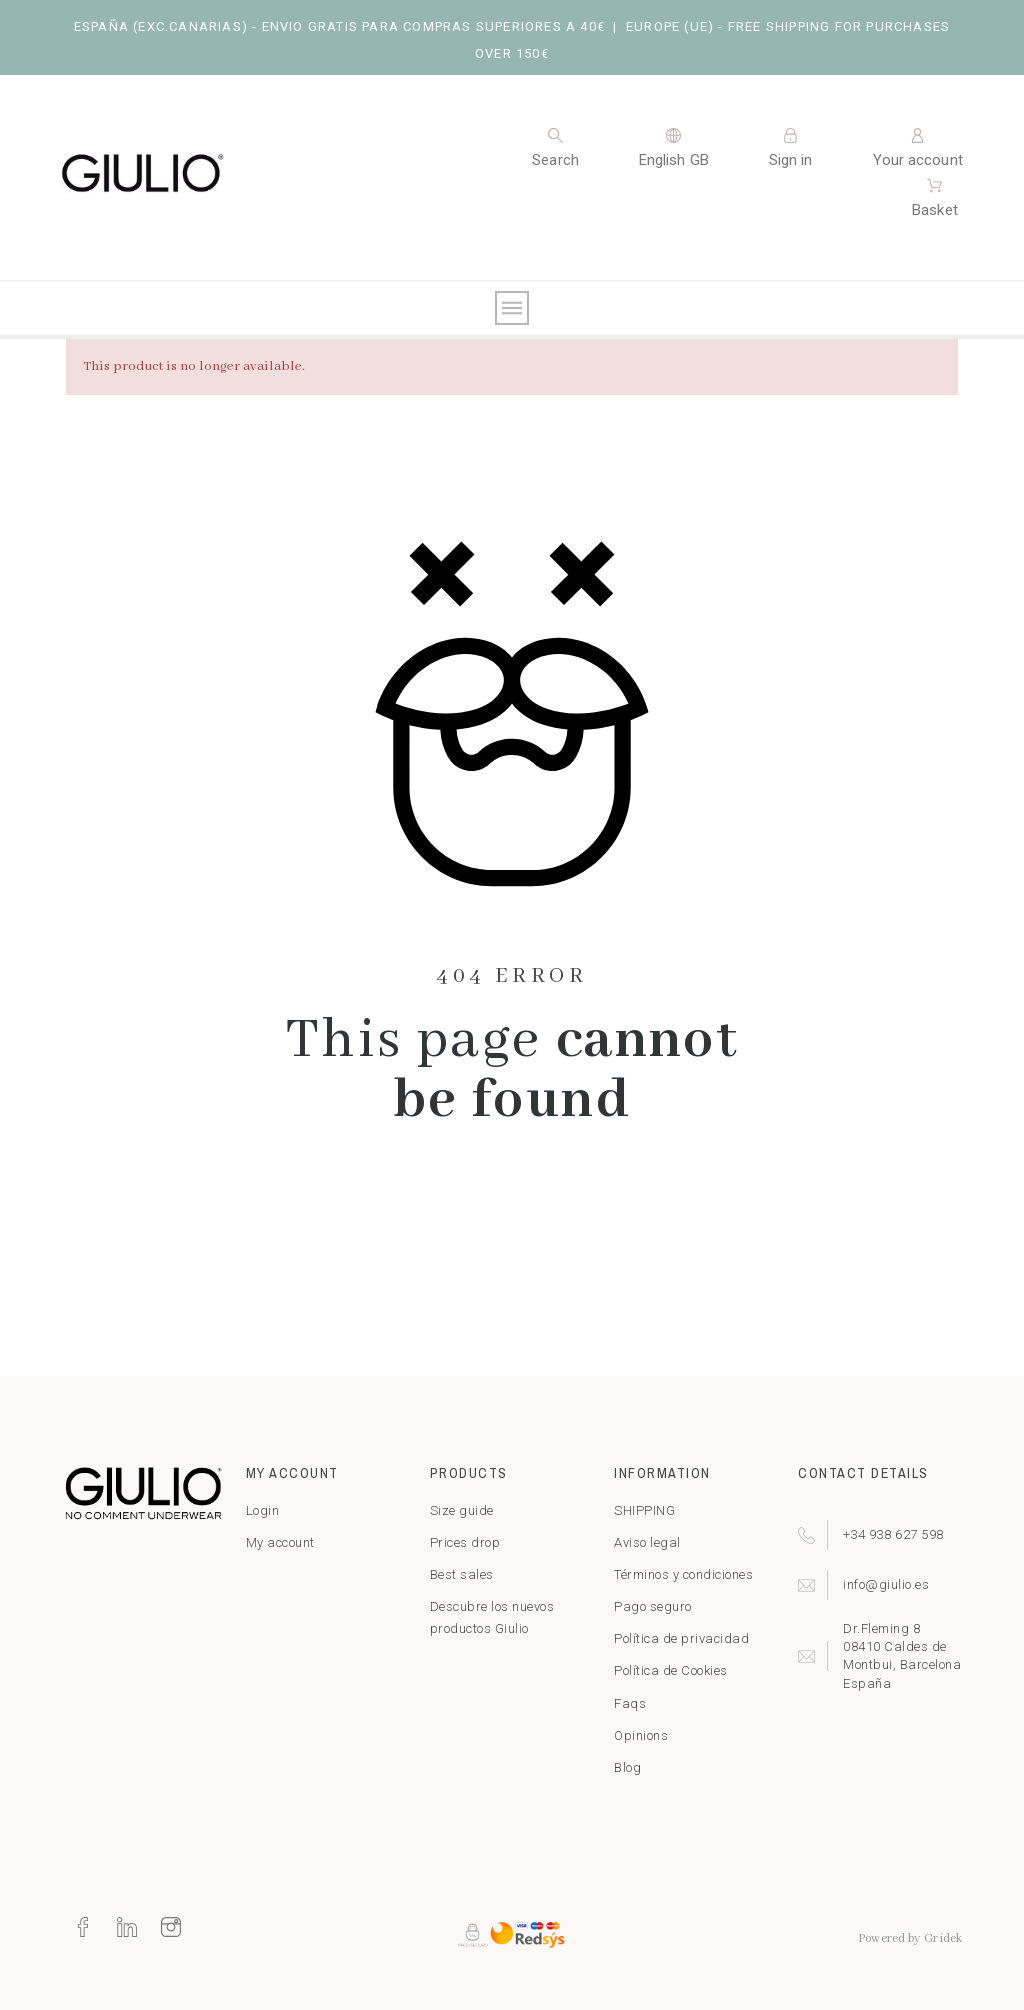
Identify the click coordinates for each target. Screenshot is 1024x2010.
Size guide (462, 1510)
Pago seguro (653, 1606)
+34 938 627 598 (893, 1534)
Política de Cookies (671, 1670)
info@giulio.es (886, 1584)
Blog (627, 1767)
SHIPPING (644, 1510)
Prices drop (465, 1542)
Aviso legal (647, 1542)
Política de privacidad (681, 1638)
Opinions (641, 1735)
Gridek (943, 1938)
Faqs (630, 1703)
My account (280, 1542)
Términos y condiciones (683, 1574)
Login (263, 1510)
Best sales (462, 1574)
